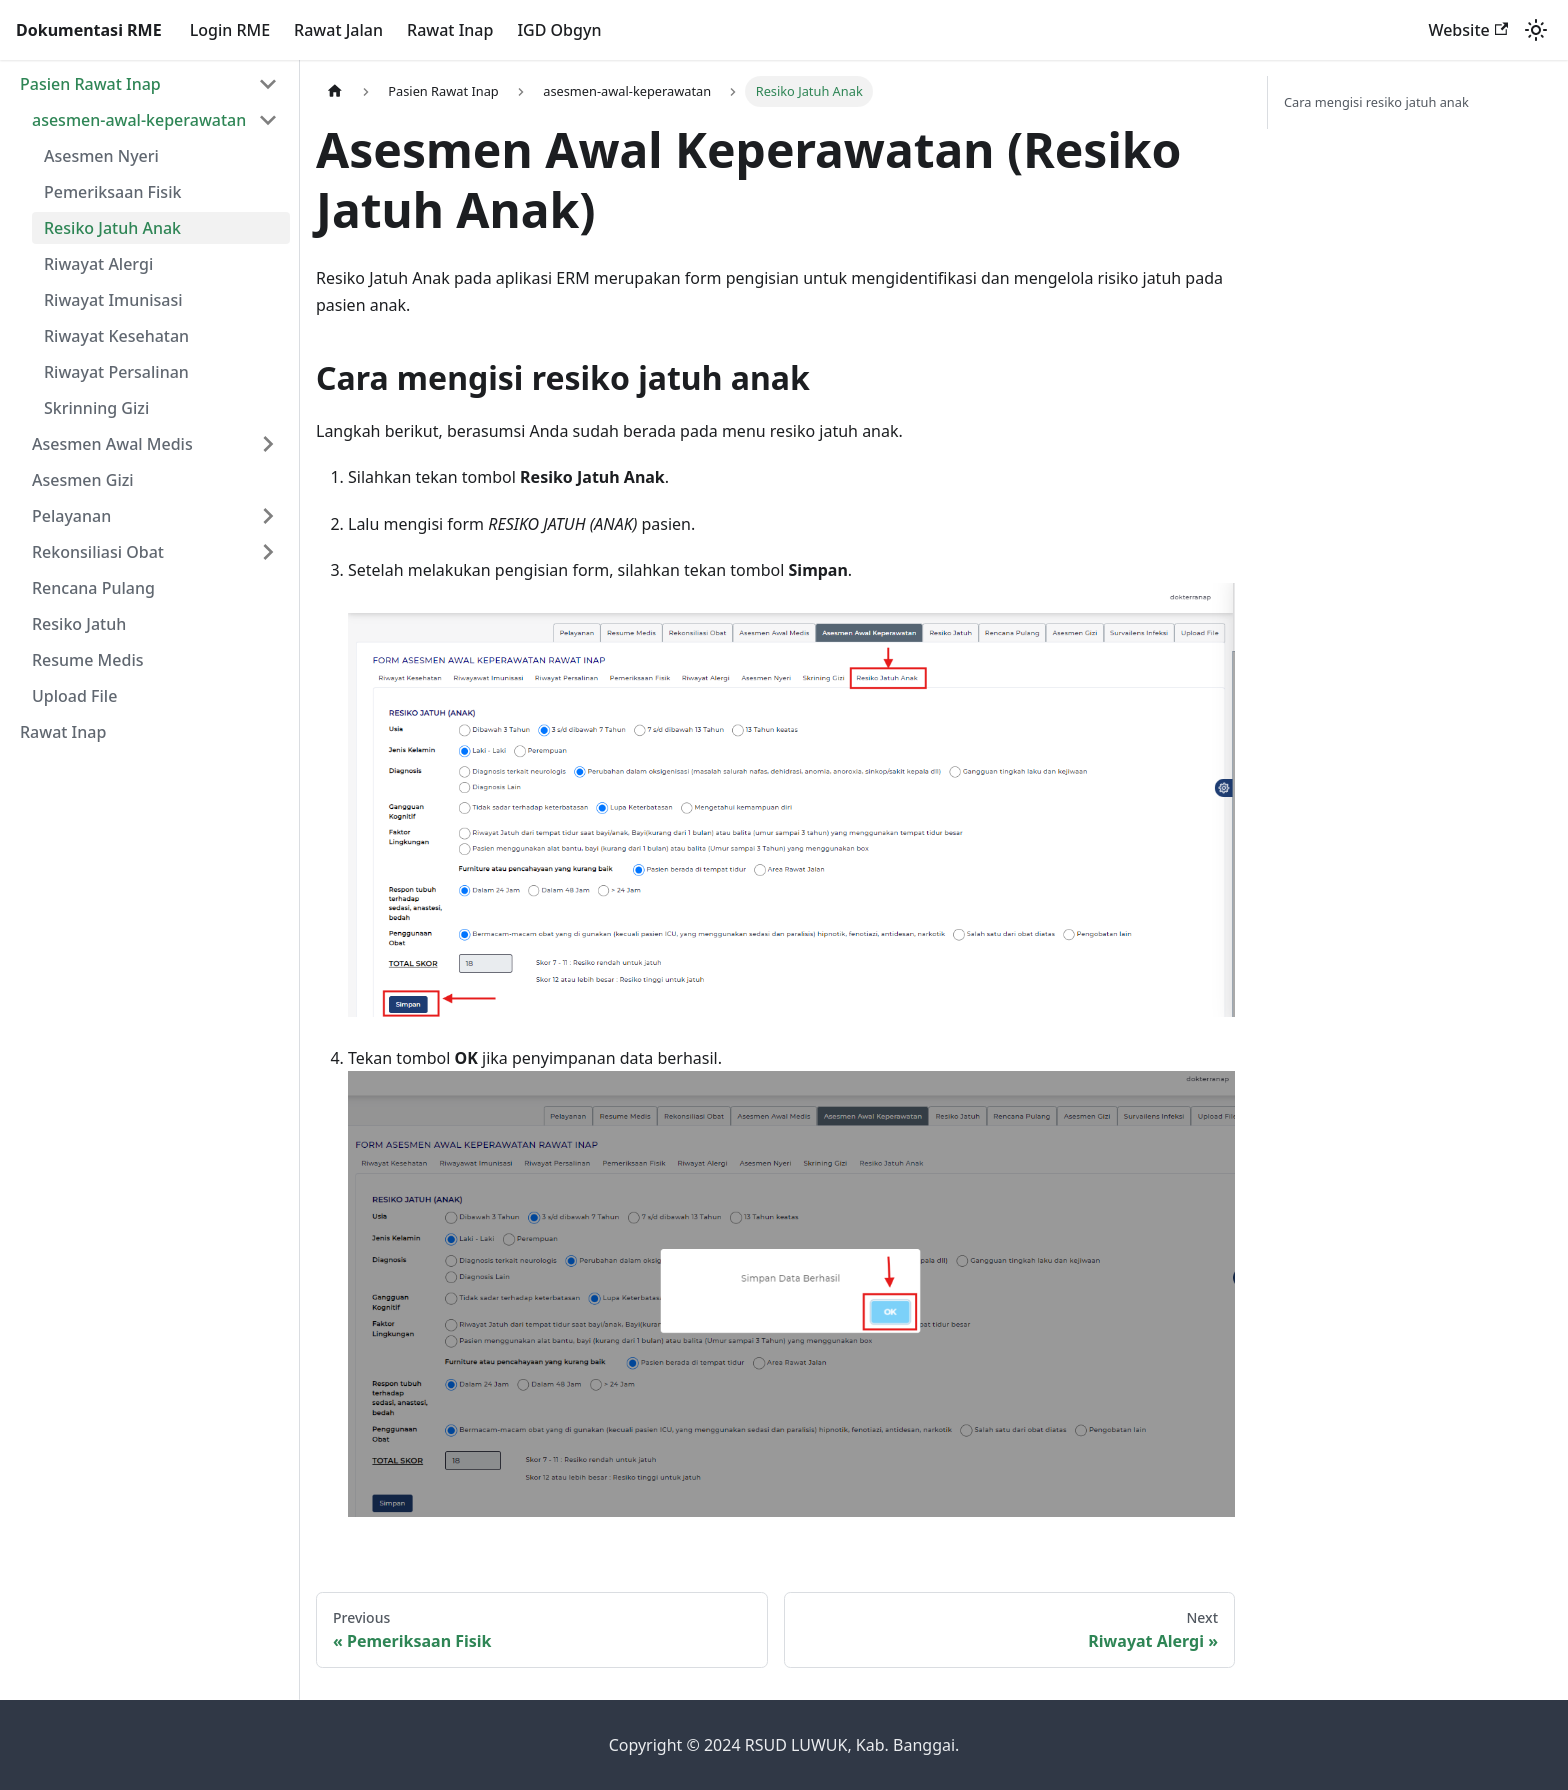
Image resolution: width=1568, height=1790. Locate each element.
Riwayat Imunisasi (113, 300)
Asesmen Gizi (83, 480)
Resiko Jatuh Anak (112, 228)
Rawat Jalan (338, 30)
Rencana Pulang (93, 588)
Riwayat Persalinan (116, 372)
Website (1468, 30)
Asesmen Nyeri (101, 156)
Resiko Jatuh (79, 624)
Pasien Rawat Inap (90, 84)
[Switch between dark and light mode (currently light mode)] (1536, 30)
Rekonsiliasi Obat (98, 552)
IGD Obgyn (559, 30)
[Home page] (335, 91)
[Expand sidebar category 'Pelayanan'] (268, 516)
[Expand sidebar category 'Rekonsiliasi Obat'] (268, 552)
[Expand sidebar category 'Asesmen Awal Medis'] (268, 444)
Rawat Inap (450, 30)
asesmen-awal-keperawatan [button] (139, 120)
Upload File (74, 696)
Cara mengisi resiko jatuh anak (1376, 102)
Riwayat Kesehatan (116, 336)
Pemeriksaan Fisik (112, 192)
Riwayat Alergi (98, 264)
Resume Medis (88, 660)
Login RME (230, 30)
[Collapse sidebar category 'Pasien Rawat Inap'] (268, 84)
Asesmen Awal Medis (112, 444)
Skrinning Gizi (96, 408)
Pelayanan (71, 516)
